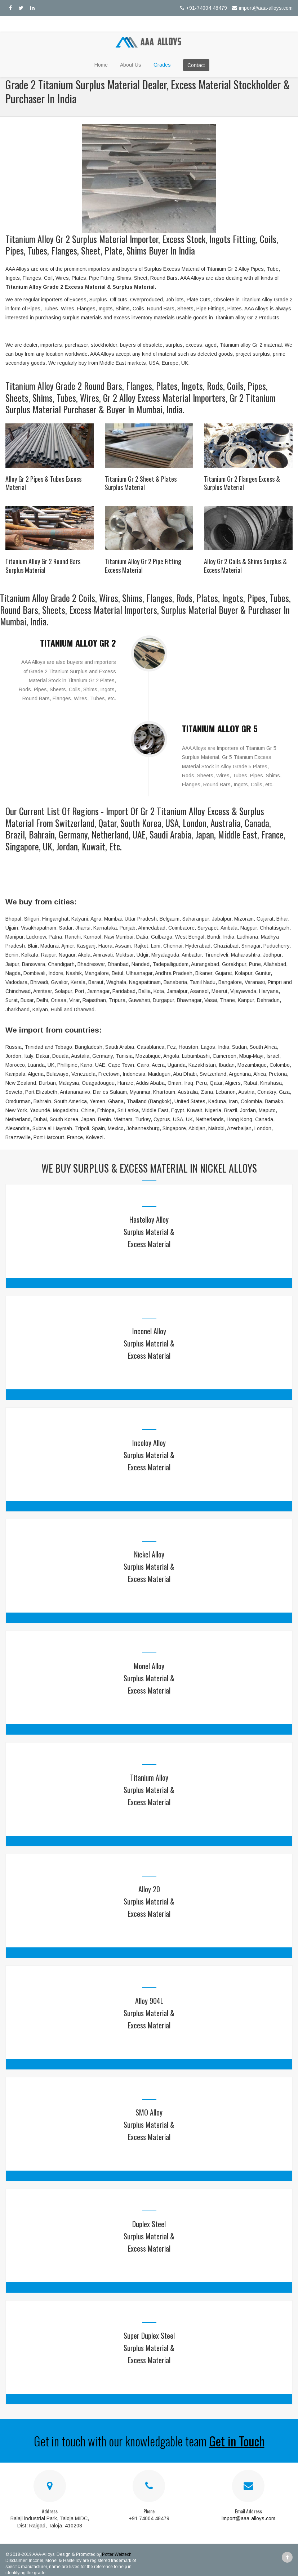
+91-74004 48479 (202, 8)
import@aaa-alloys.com (261, 8)
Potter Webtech (117, 2554)
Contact (196, 65)
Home (101, 65)
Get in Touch (236, 2441)
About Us (130, 65)
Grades (162, 65)
